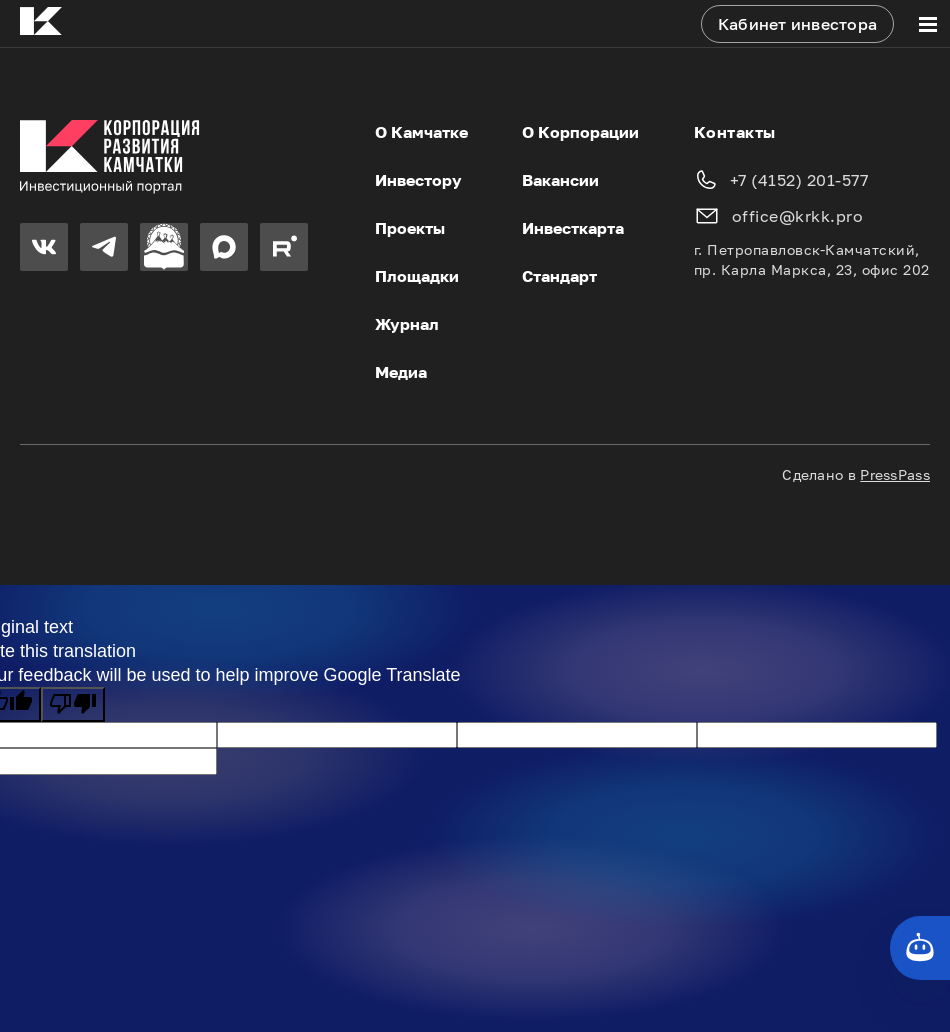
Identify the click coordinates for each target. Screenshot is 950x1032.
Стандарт (559, 276)
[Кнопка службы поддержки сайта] (920, 948)
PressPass (895, 474)
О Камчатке (421, 132)
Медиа (401, 372)
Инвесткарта (573, 228)
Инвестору (418, 180)
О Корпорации (580, 132)
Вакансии (560, 180)
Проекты (410, 228)
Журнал (407, 324)
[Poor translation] (73, 704)
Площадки (417, 276)
